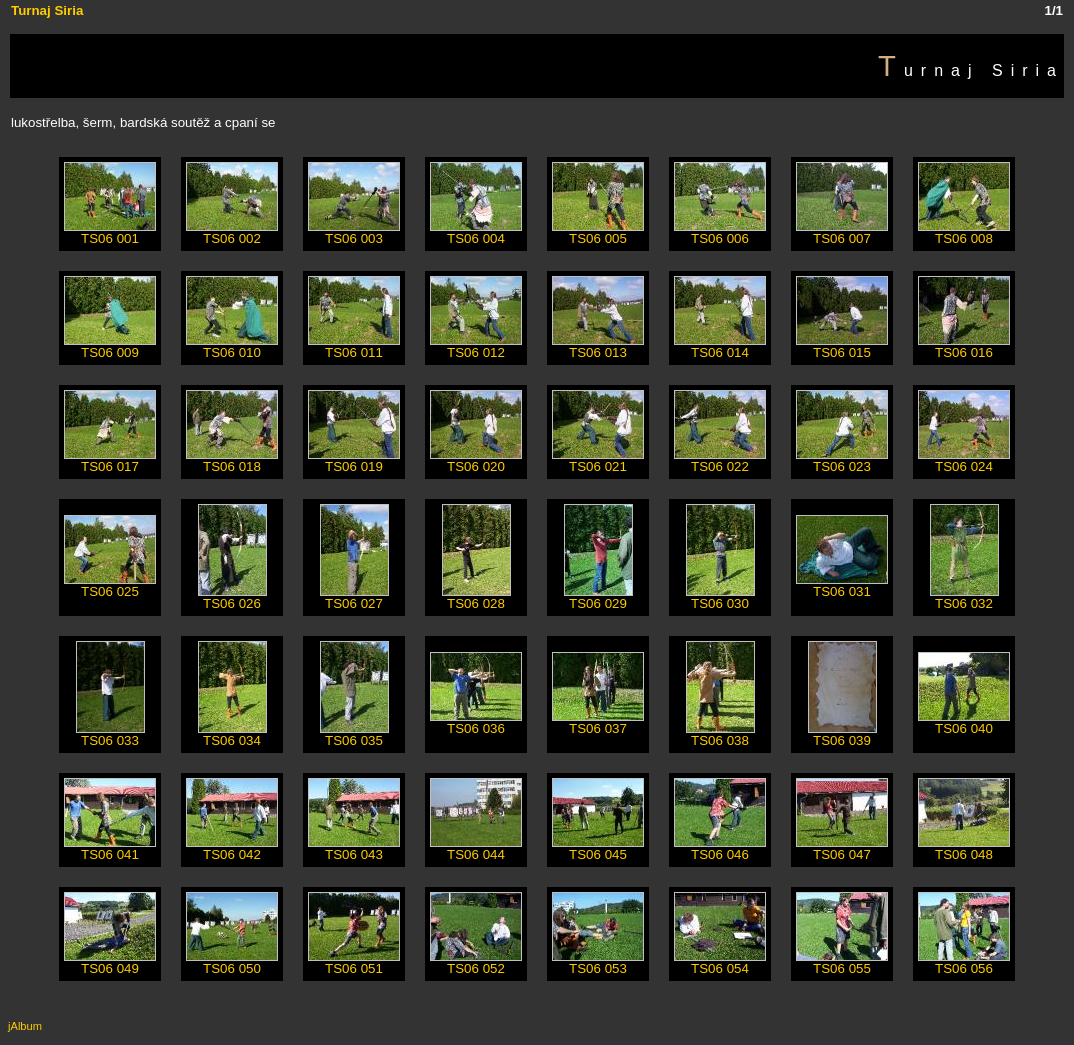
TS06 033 (110, 734)
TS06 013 (598, 346)
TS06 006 (720, 232)
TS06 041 (110, 848)
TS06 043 (354, 848)
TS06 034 (232, 734)
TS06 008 (964, 232)
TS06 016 (964, 346)
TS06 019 (354, 460)
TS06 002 (232, 232)
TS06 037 (598, 722)
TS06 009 (110, 346)
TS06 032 (964, 597)
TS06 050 (232, 962)
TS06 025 (110, 585)
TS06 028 (476, 597)
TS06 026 (232, 597)
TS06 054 (720, 962)
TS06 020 (476, 460)
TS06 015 (842, 346)
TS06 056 (964, 962)
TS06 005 (598, 232)
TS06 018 (232, 460)
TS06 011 (354, 346)
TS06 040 (964, 722)
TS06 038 (720, 734)
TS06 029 (598, 597)
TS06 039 (842, 734)
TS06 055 (842, 962)
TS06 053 (598, 962)
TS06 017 (110, 460)
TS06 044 (476, 848)
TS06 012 (476, 346)
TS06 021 (598, 460)
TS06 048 (964, 848)
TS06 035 (354, 734)
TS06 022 (720, 460)
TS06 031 (842, 585)
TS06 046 (720, 848)
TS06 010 (232, 346)
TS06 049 (110, 962)
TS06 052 (476, 962)
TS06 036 (476, 722)
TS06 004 (476, 232)
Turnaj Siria (47, 10)
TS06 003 (354, 232)
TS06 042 (232, 848)
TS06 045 (598, 848)
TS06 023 (842, 460)
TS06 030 (720, 597)
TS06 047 (842, 848)
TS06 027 (354, 597)
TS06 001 (110, 232)
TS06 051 (354, 962)
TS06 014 (720, 346)
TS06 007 (842, 232)
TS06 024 (964, 460)
